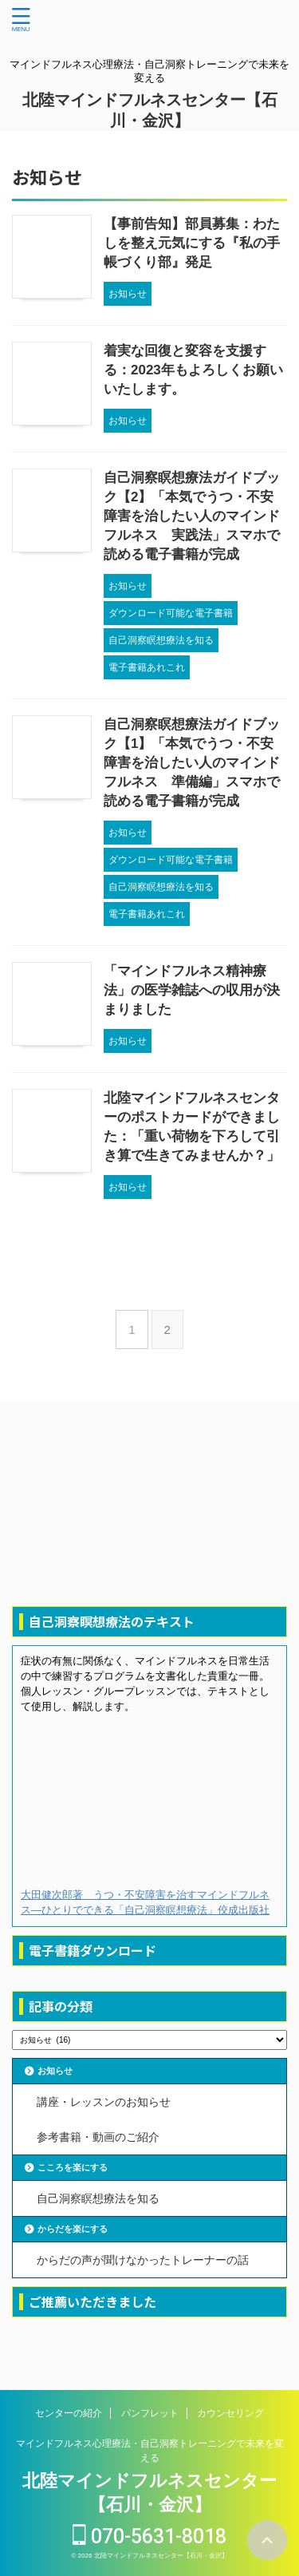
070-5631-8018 (149, 2536)
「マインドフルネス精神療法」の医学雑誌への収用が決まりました (192, 990)
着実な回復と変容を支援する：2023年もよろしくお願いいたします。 (193, 370)
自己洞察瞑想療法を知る (98, 2198)
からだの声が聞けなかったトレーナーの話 (143, 2260)
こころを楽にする (72, 2167)
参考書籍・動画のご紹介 (98, 2137)
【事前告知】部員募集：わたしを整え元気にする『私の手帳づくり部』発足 (192, 243)
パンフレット (150, 2413)
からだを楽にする (72, 2229)
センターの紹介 (68, 2413)
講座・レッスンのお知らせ (104, 2101)
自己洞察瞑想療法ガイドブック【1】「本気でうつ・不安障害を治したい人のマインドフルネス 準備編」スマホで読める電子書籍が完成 (192, 763)
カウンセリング (230, 2413)
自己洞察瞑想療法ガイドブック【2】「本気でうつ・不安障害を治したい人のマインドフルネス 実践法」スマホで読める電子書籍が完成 (192, 516)
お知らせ (55, 2070)
